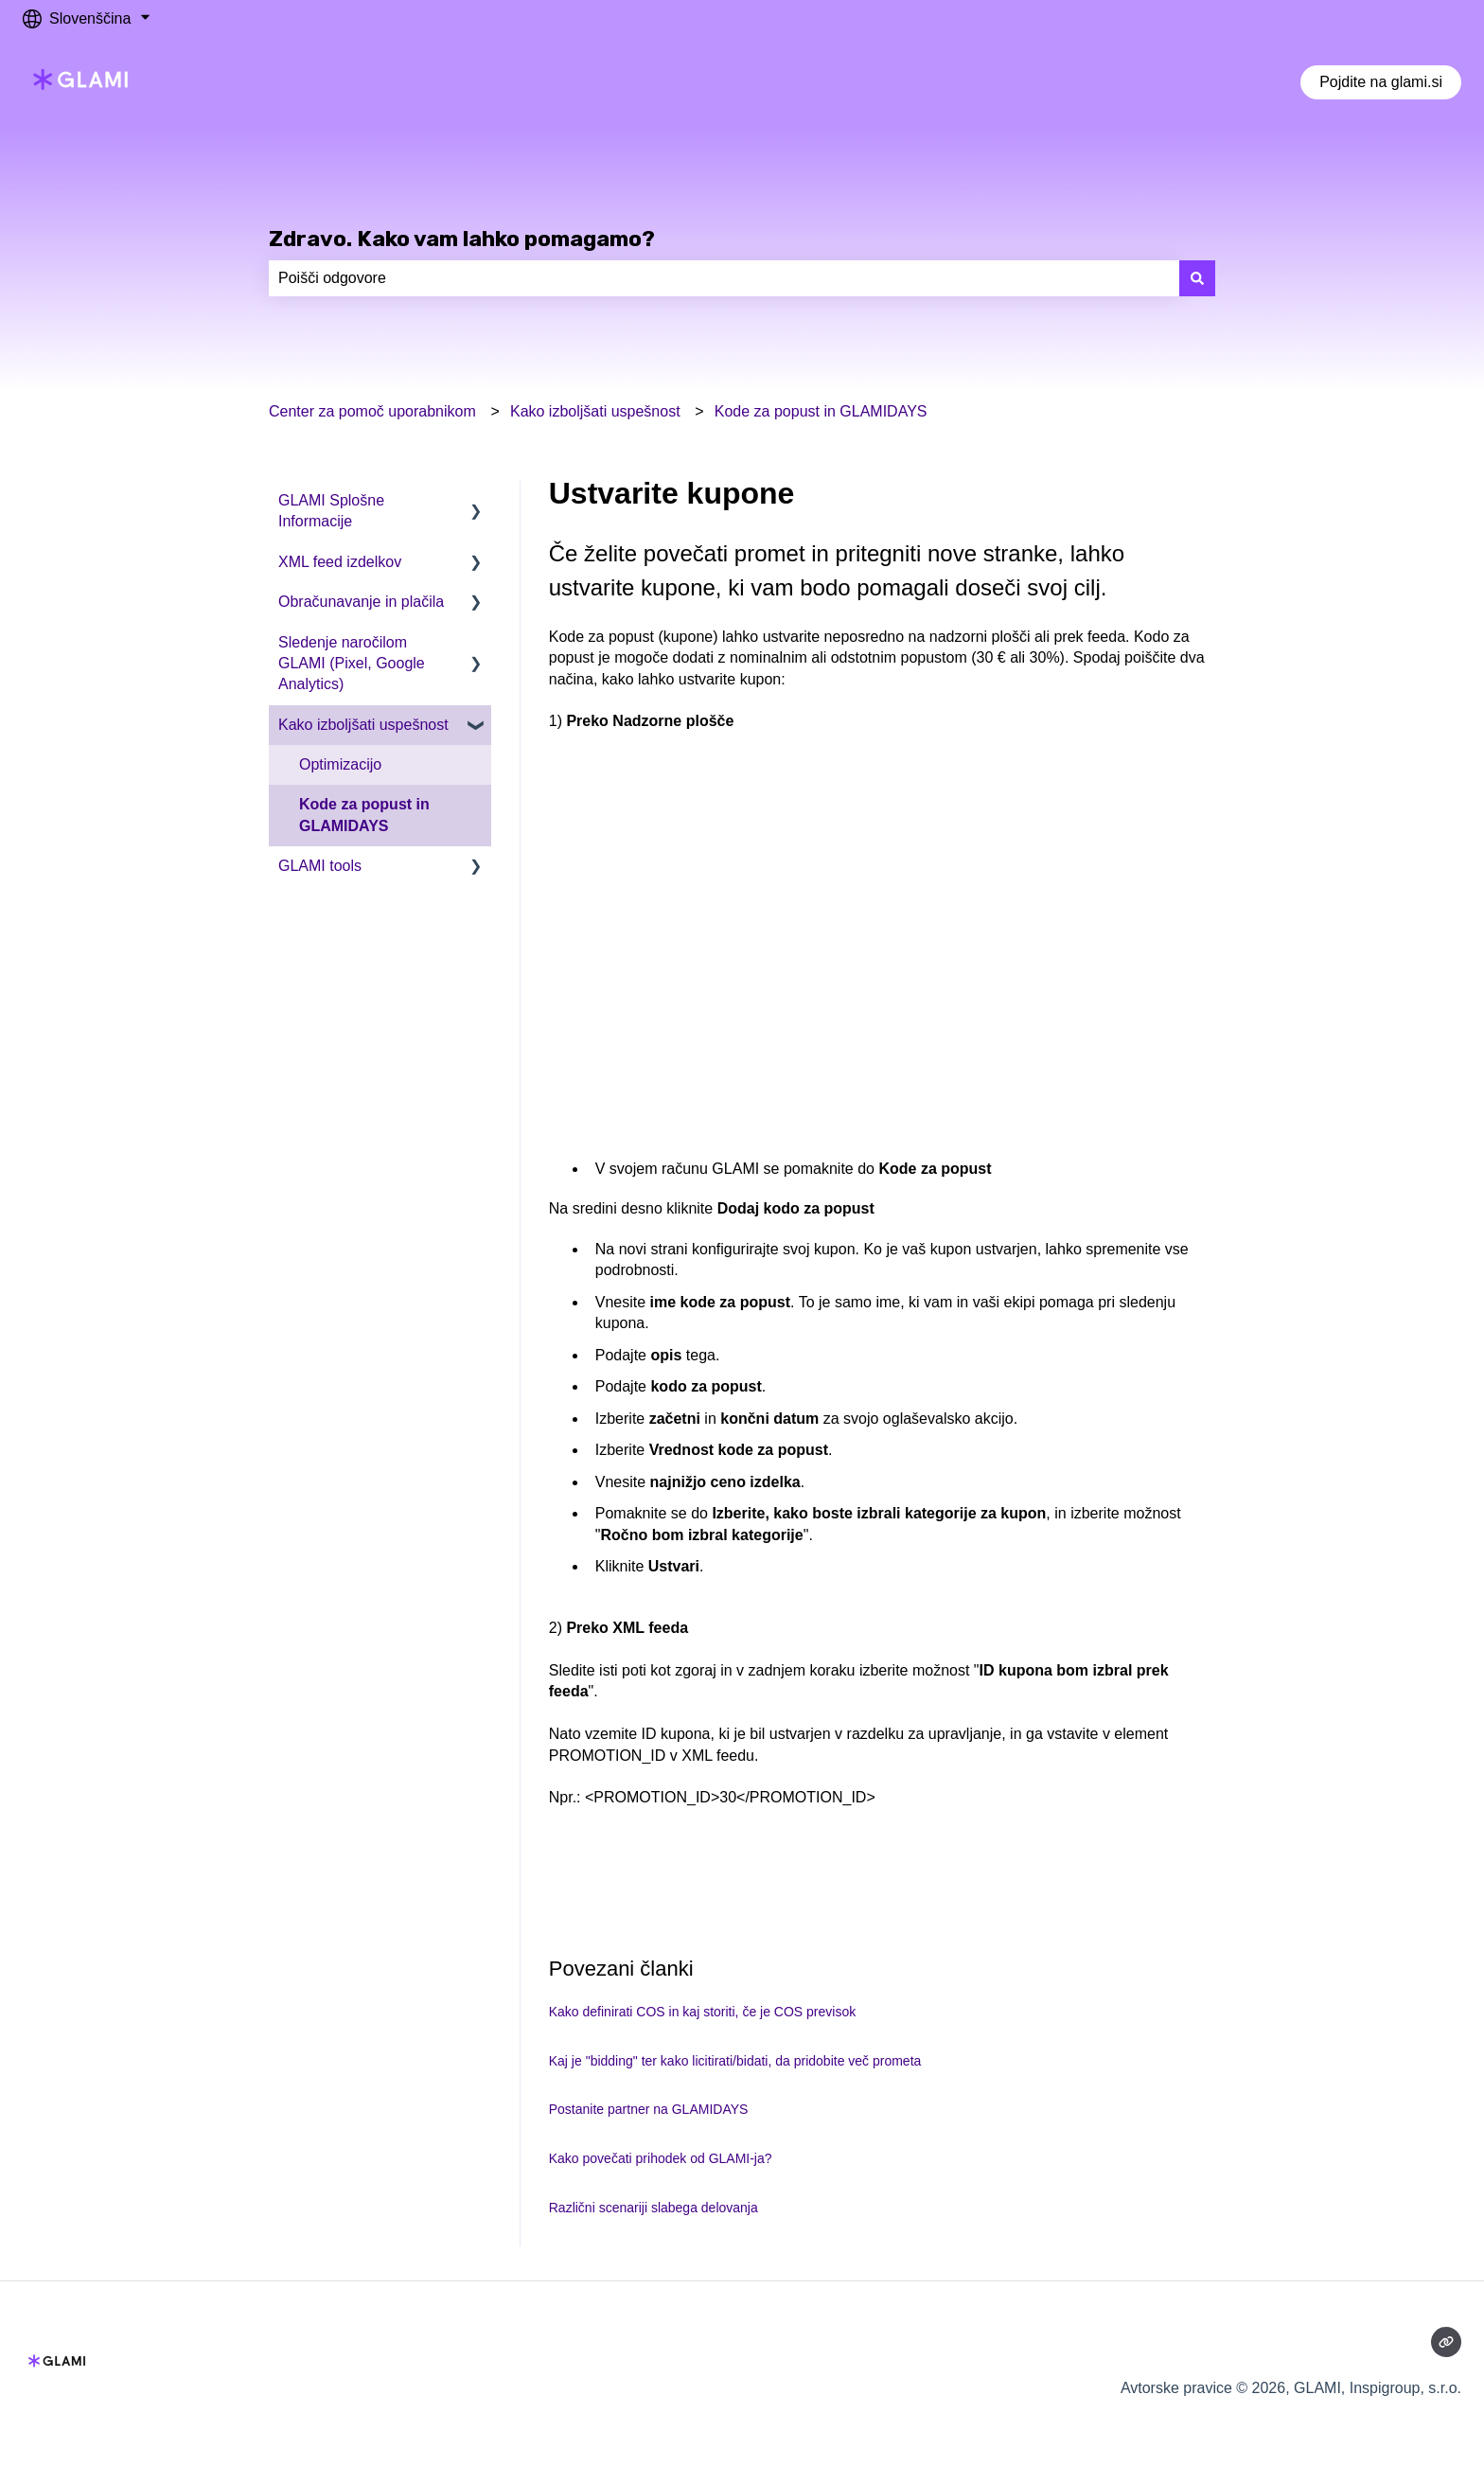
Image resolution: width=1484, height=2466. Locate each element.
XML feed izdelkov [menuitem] (339, 562)
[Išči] (1197, 278)
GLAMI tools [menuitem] (320, 866)
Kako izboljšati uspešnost (595, 411)
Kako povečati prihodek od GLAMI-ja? (660, 2158)
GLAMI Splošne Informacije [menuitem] (331, 510)
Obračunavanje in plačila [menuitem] (361, 602)
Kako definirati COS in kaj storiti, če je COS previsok (702, 2011)
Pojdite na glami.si (1380, 82)
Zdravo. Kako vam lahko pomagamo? (462, 238)
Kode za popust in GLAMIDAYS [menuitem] (364, 814)
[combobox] (724, 278)
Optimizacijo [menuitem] (340, 764)
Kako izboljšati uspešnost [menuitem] (363, 725)
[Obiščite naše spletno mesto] (1446, 2342)
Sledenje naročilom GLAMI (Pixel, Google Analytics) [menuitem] (351, 663)
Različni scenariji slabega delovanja (653, 2207)
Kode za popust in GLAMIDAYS (821, 411)
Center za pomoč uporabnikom (372, 411)
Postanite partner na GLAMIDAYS (649, 2109)
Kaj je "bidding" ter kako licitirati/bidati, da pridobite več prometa (735, 2060)
